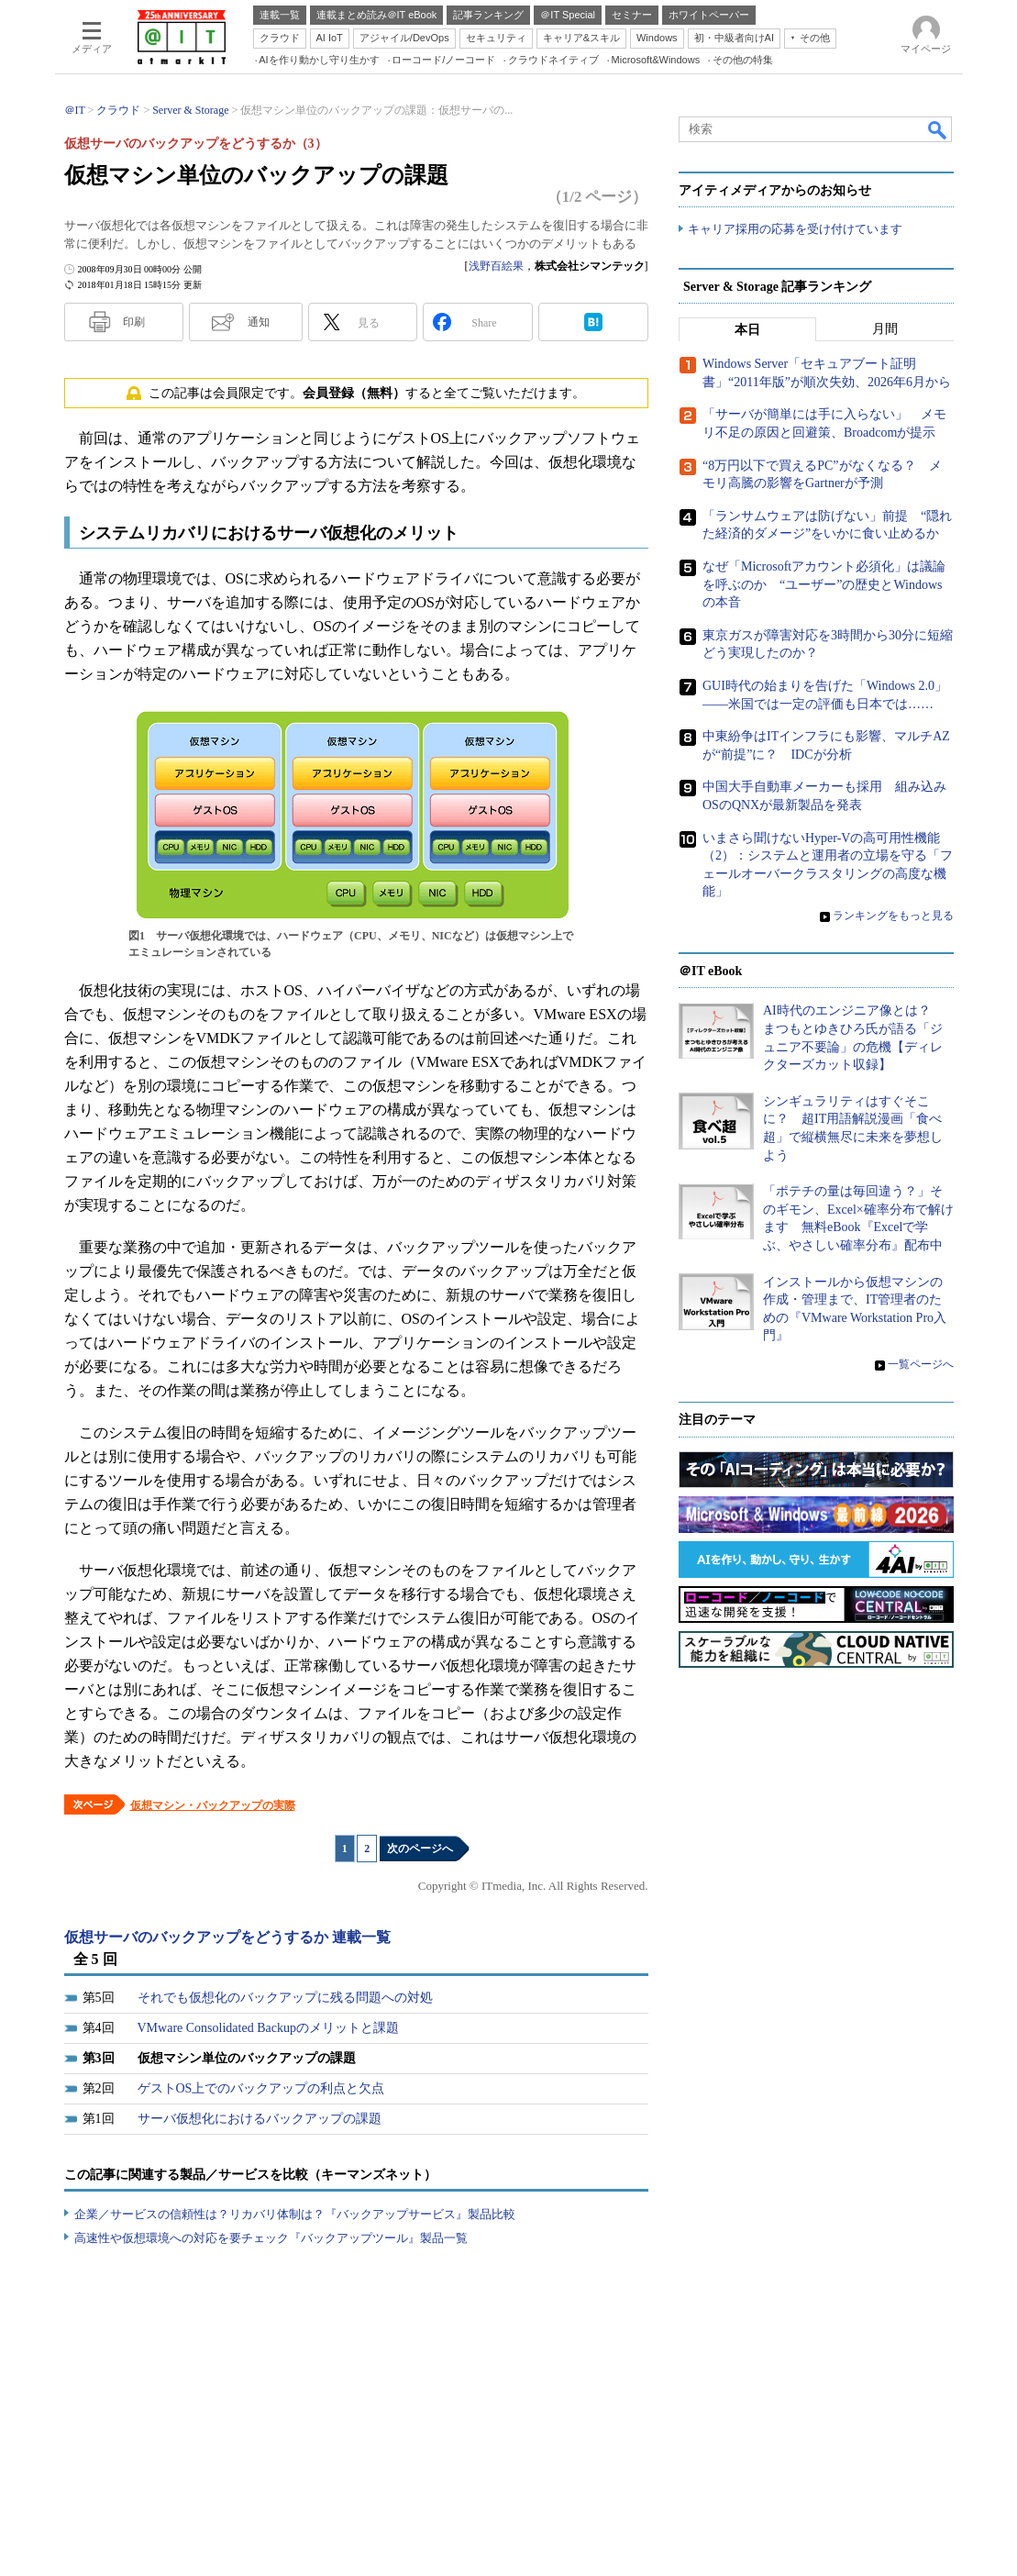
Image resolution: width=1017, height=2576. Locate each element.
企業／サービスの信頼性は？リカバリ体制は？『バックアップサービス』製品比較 (294, 2214)
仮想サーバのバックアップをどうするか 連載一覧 (227, 1937)
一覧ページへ (921, 1365)
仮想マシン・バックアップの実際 (212, 1805)
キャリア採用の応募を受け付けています (795, 230)
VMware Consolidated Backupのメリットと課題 (268, 2028)
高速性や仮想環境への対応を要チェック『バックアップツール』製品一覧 (271, 2238)
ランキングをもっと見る (893, 915)
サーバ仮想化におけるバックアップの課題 (259, 2119)
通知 (259, 322)
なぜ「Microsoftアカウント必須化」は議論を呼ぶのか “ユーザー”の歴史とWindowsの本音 (823, 585)
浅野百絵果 (496, 266)
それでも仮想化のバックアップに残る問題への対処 (285, 1997)
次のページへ (420, 1848)
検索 (938, 129)
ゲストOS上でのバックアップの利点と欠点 (261, 2088)
